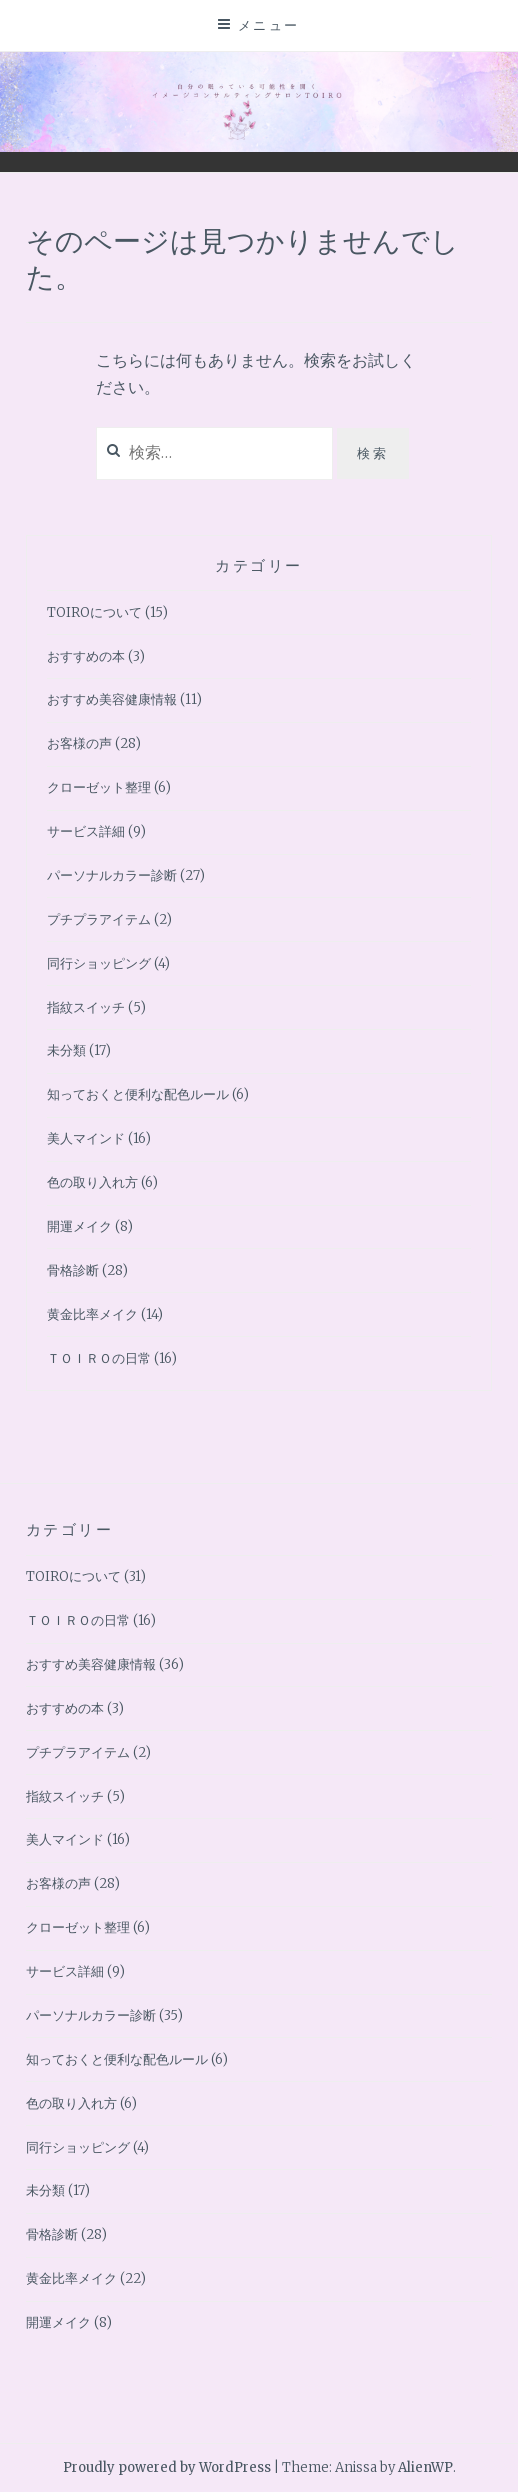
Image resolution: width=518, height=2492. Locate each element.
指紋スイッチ (86, 1007)
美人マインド (86, 1138)
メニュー (269, 25)
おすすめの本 (86, 656)
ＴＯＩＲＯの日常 (99, 1358)
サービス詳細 (86, 831)
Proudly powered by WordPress (167, 2467)
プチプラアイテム (99, 919)
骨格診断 (73, 1270)
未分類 (66, 1050)
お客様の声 (79, 743)
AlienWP (425, 2467)
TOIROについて (94, 612)
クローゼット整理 (99, 787)
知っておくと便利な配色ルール (138, 1094)
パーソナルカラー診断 (112, 875)
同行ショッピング (99, 963)
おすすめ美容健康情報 (112, 699)
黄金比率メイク (92, 1314)
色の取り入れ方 (92, 1182)
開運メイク (79, 1226)
